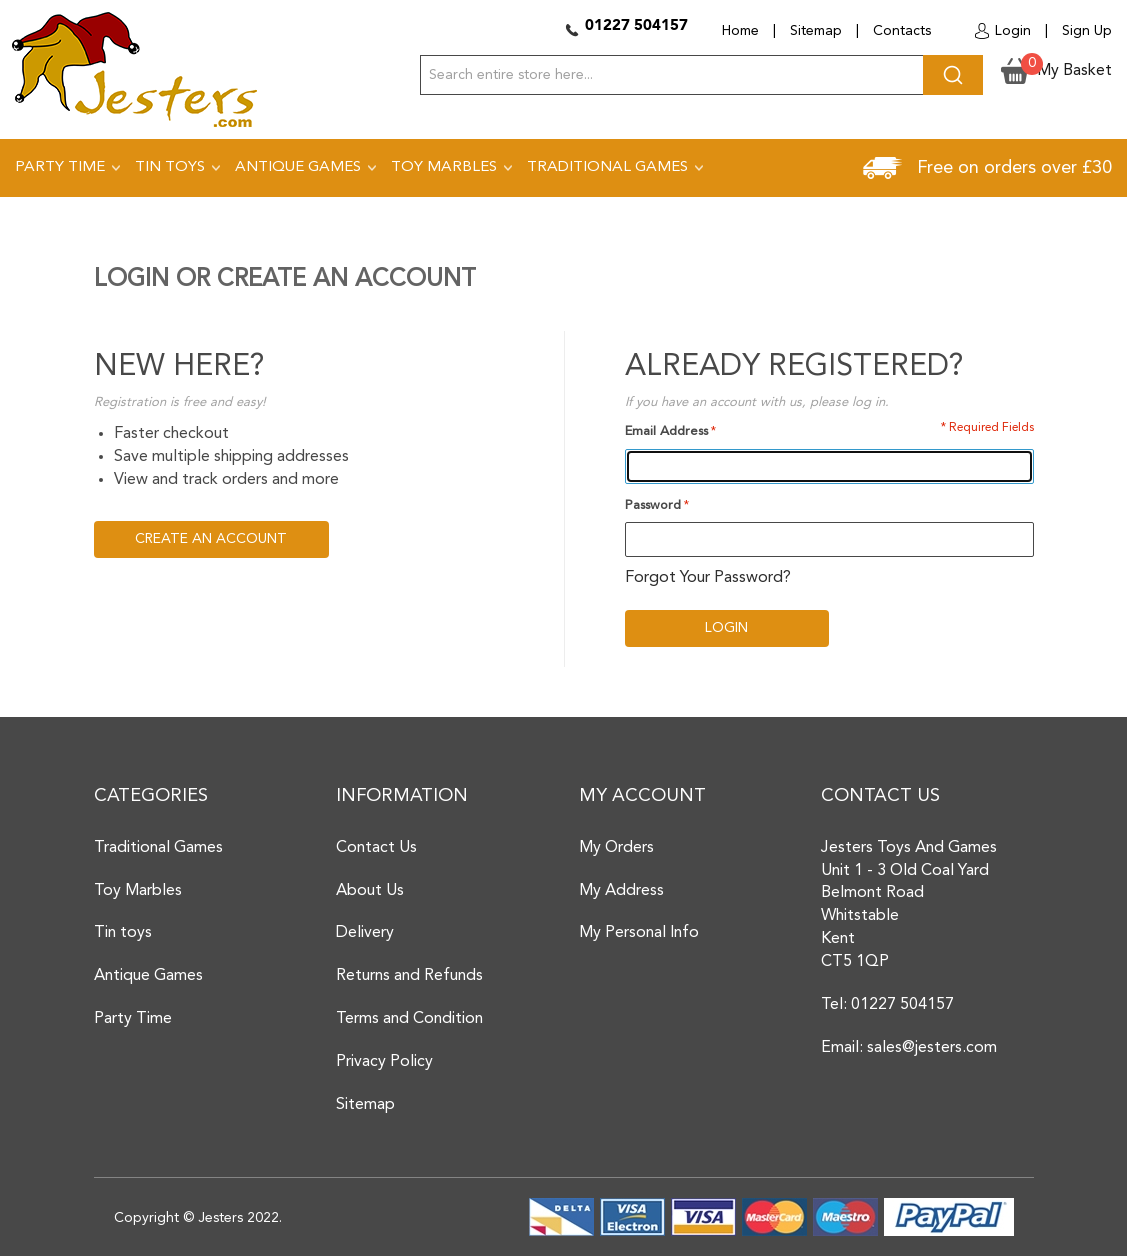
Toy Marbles (138, 891)
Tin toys (123, 933)
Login (1013, 31)
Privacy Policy (384, 1062)
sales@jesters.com (932, 1048)
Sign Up (1087, 31)
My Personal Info (639, 933)
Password (653, 505)
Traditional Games (158, 848)
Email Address (666, 431)
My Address (621, 891)
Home (740, 31)
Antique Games (148, 976)
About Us (370, 891)
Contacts (902, 31)
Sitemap (816, 31)
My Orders (616, 848)
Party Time (133, 1019)
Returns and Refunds (409, 976)
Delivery (365, 933)
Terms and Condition (409, 1019)
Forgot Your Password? (708, 578)
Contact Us (376, 848)
